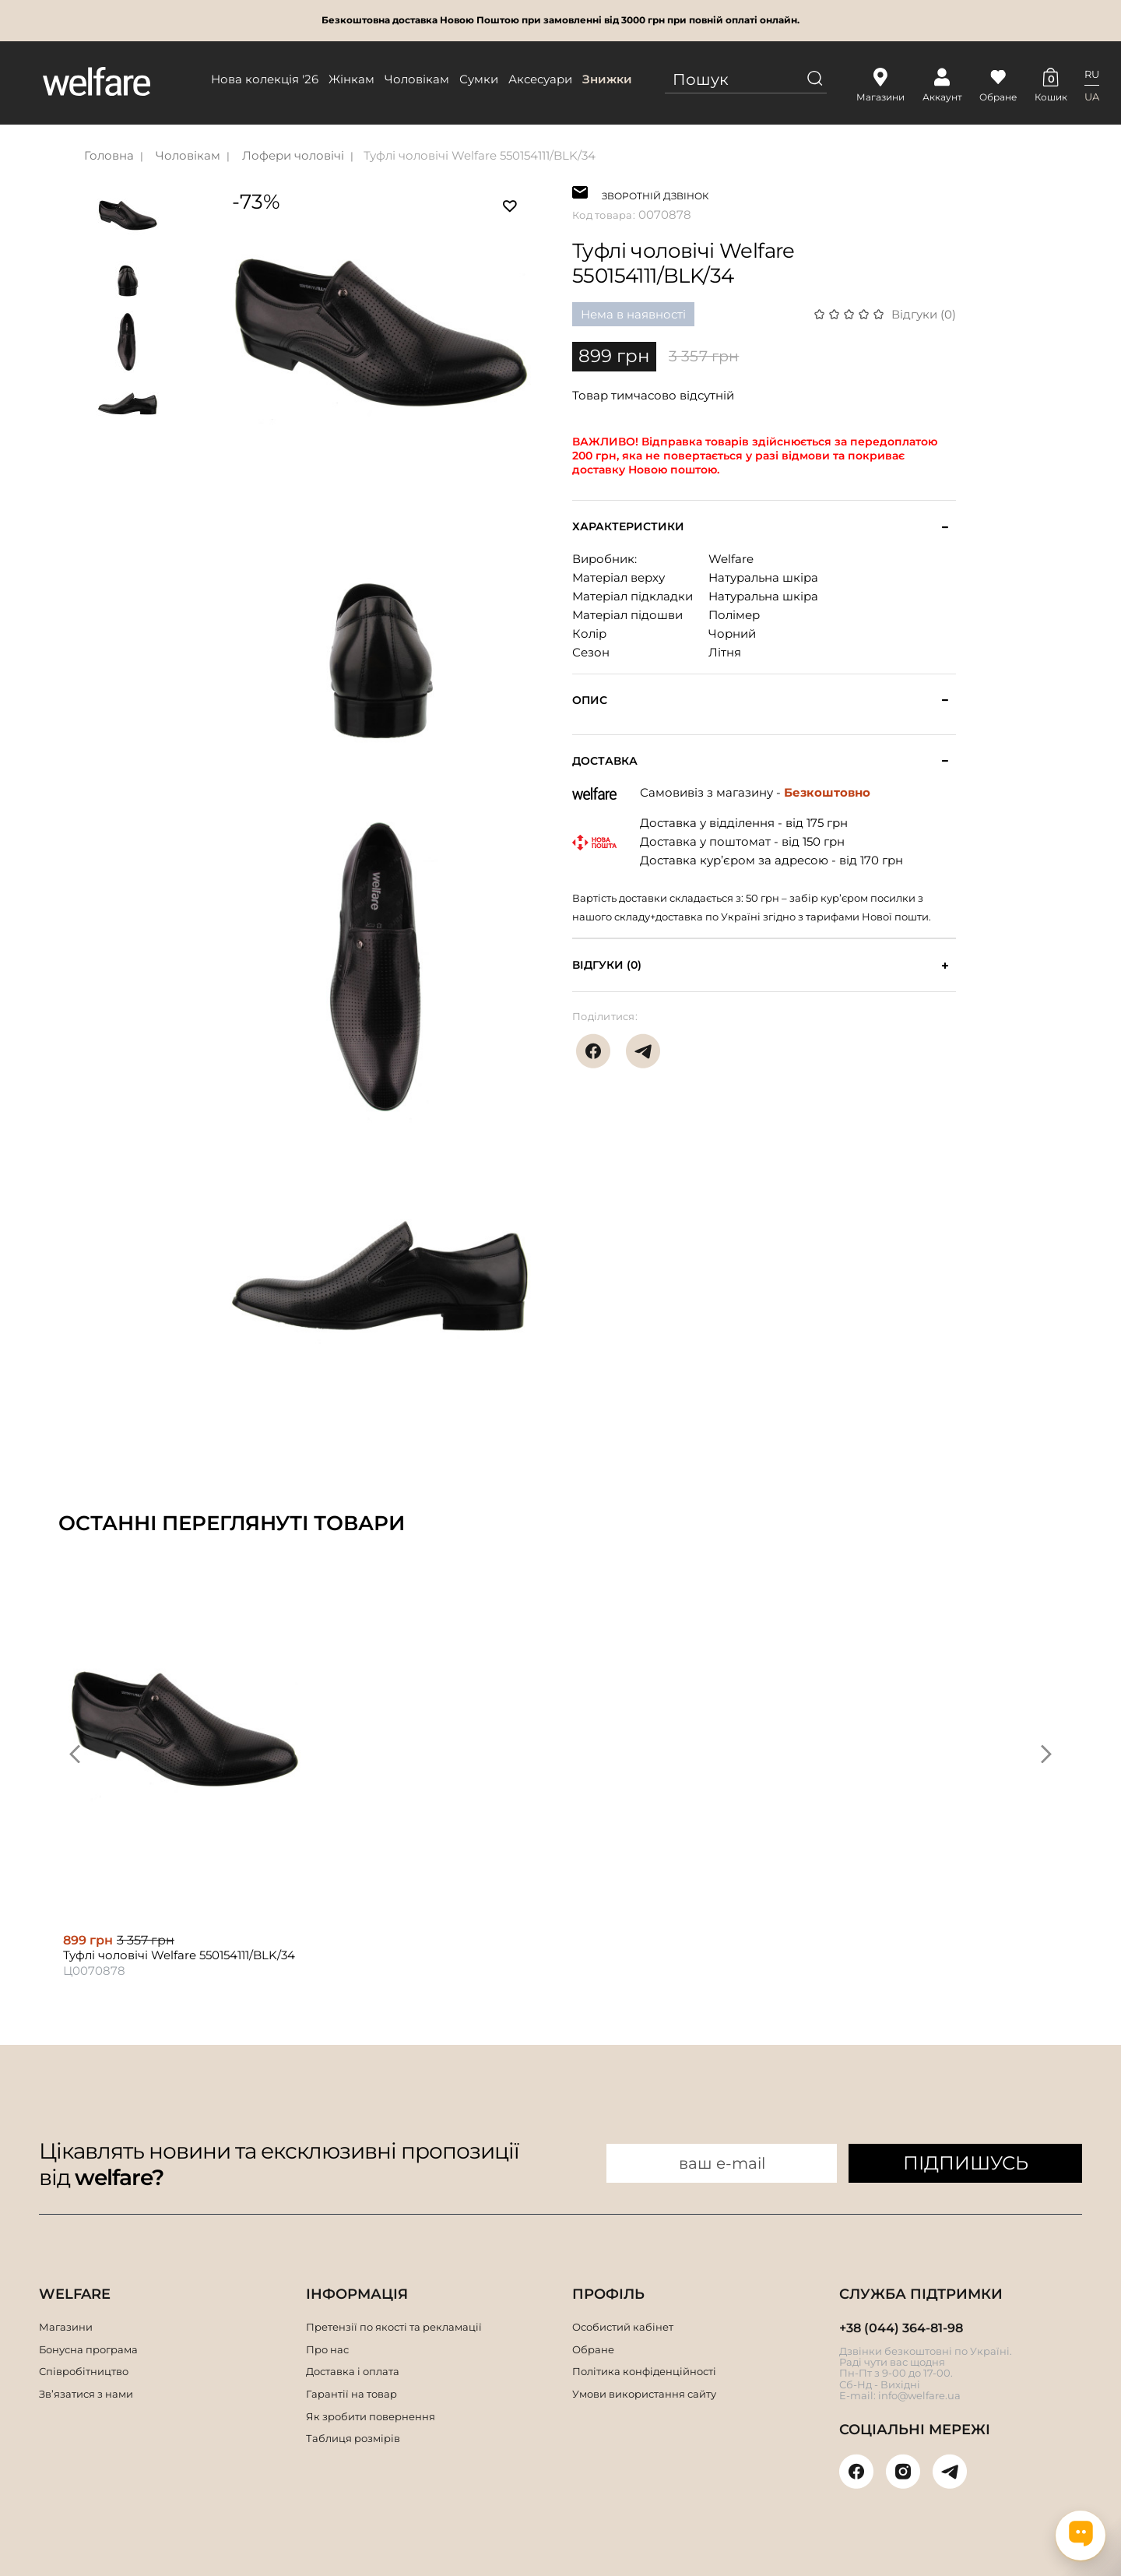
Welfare (731, 558)
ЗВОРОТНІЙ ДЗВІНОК (655, 194)
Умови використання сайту (644, 2394)
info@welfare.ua (919, 2395)
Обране (593, 2349)
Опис (589, 700)
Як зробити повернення (370, 2416)
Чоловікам (417, 79)
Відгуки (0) (923, 314)
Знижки (607, 79)
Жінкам (351, 79)
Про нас (327, 2349)
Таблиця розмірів (353, 2438)
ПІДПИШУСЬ (965, 2163)
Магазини (66, 2327)
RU (1091, 74)
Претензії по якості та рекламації (394, 2327)
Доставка (605, 761)
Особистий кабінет (622, 2327)
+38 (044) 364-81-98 (901, 2328)
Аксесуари (540, 79)
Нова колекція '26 (264, 79)
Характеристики (628, 526)
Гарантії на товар (351, 2394)
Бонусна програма (88, 2349)
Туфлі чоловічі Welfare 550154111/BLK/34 (480, 155)
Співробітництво (83, 2371)
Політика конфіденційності (644, 2371)
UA (1091, 96)
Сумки (478, 79)
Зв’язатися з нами (86, 2394)
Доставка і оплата (352, 2371)
